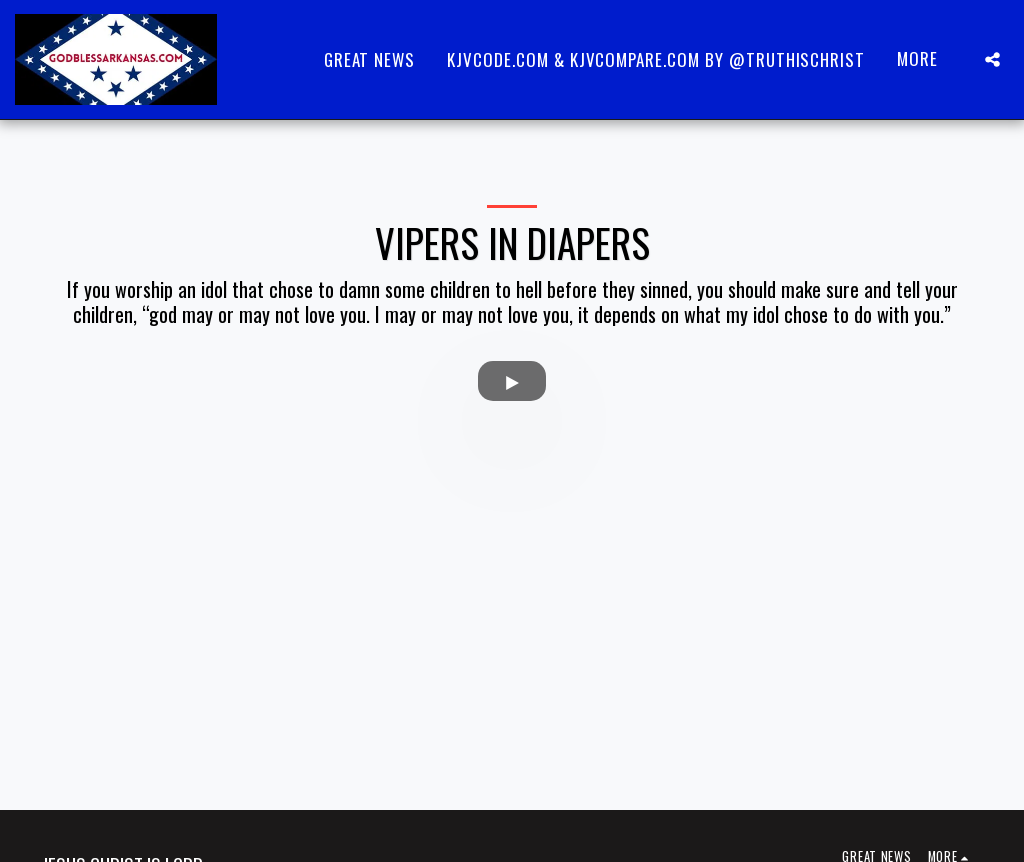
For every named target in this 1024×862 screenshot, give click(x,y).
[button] (992, 59)
